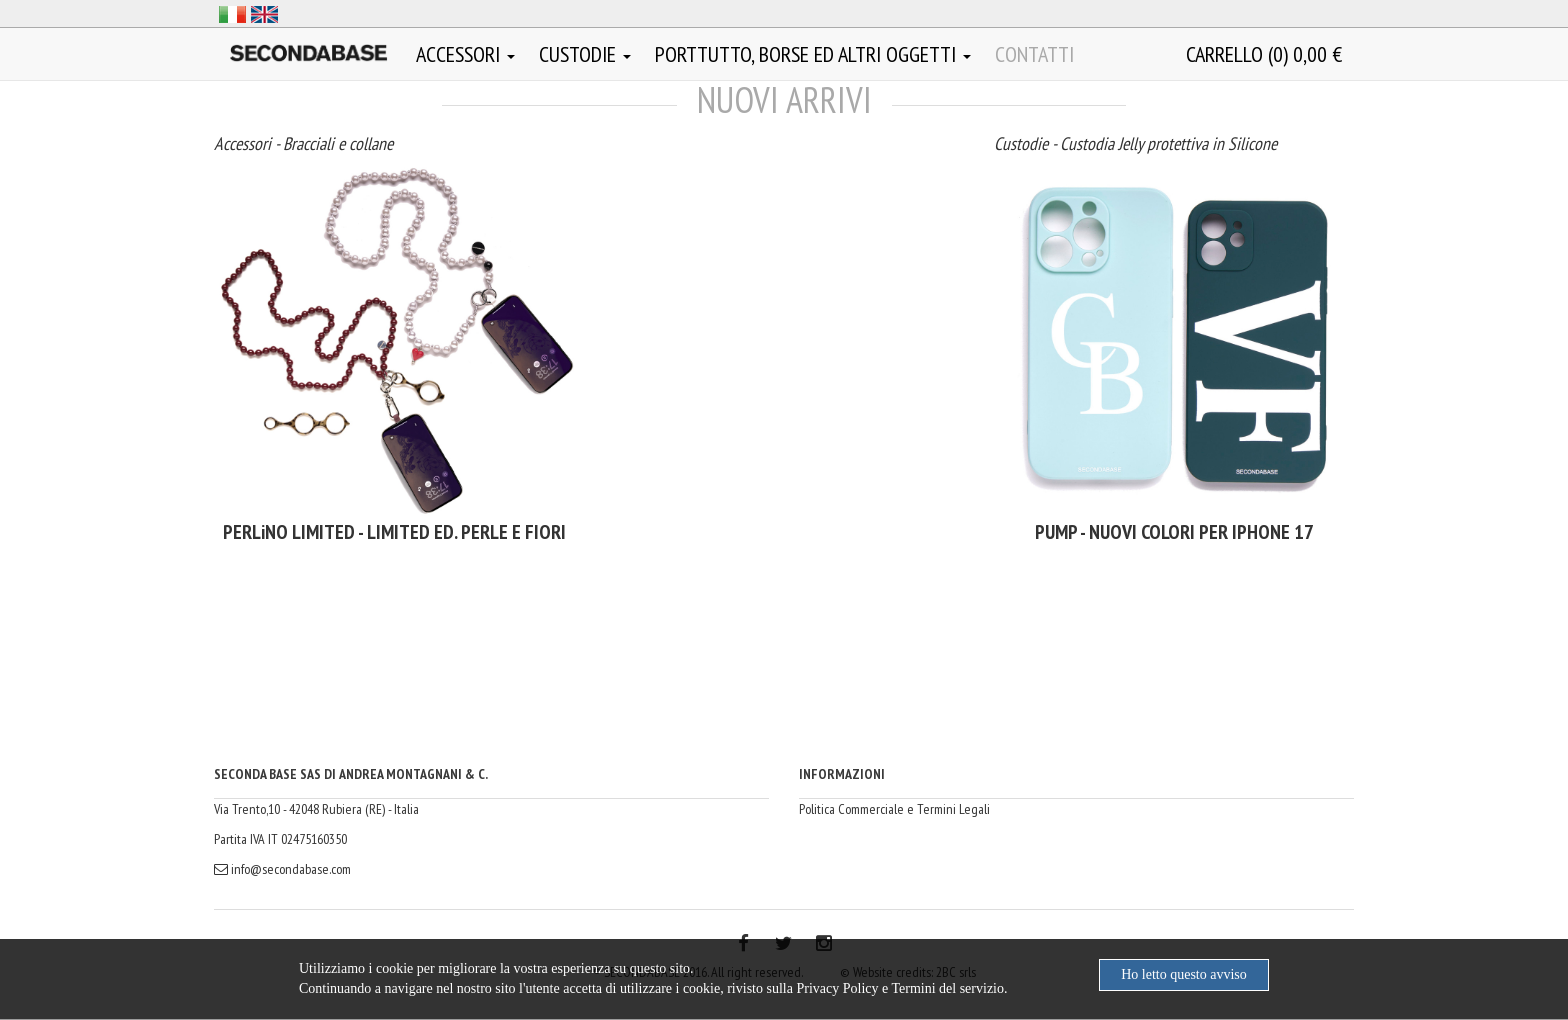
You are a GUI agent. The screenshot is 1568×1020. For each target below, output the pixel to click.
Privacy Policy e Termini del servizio (900, 988)
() (1264, 54)
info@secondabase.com (282, 869)
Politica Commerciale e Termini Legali (894, 809)
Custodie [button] (585, 54)
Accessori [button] (465, 54)
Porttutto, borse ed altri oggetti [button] (813, 54)
